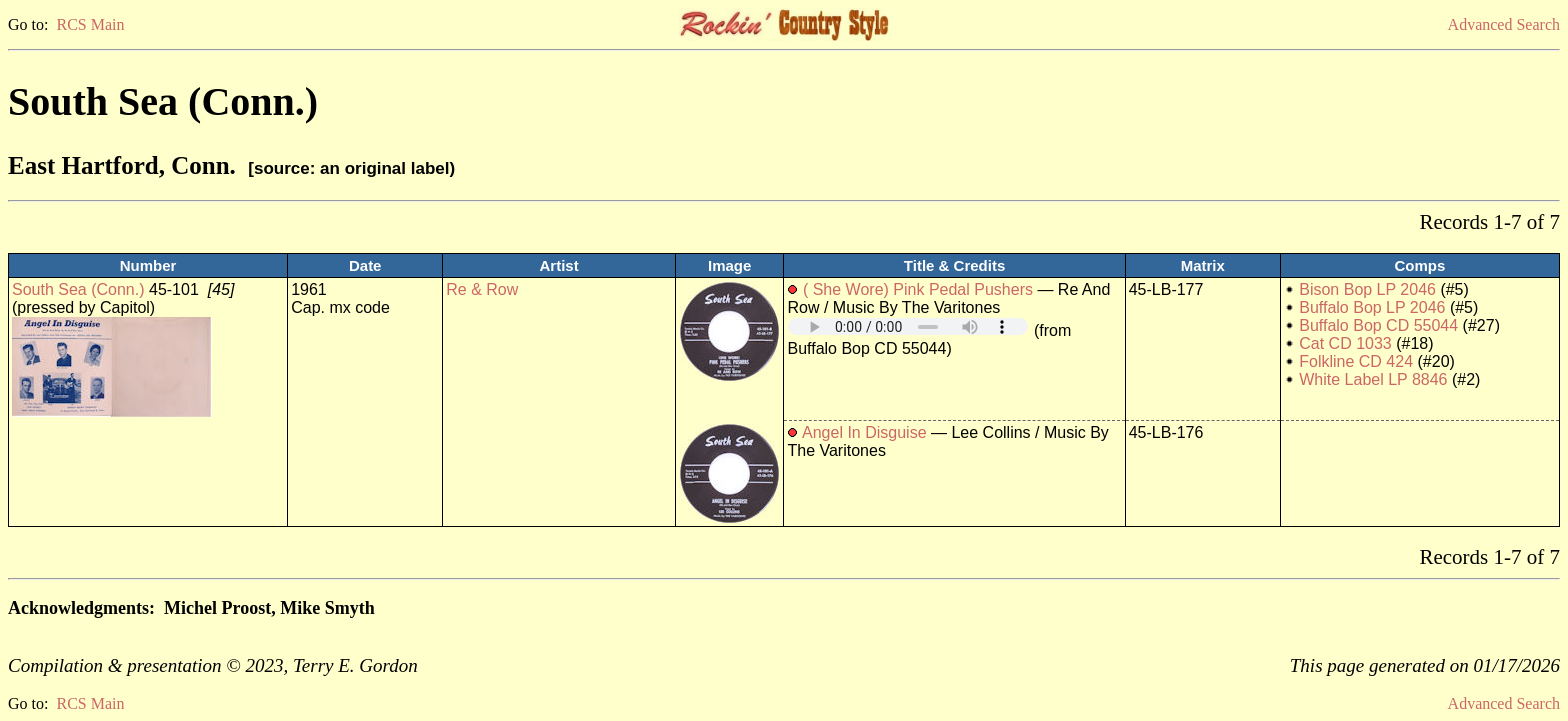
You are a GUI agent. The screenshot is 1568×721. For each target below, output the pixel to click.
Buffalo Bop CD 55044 (1378, 325)
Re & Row (482, 289)
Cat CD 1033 (1345, 343)
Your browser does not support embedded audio (908, 326)
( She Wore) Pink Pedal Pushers (918, 289)
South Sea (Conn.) (78, 289)
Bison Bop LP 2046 (1367, 289)
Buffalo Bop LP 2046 (1372, 307)
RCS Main (90, 24)
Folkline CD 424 (1356, 361)
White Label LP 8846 (1373, 379)
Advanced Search (1504, 24)
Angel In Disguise (864, 432)
